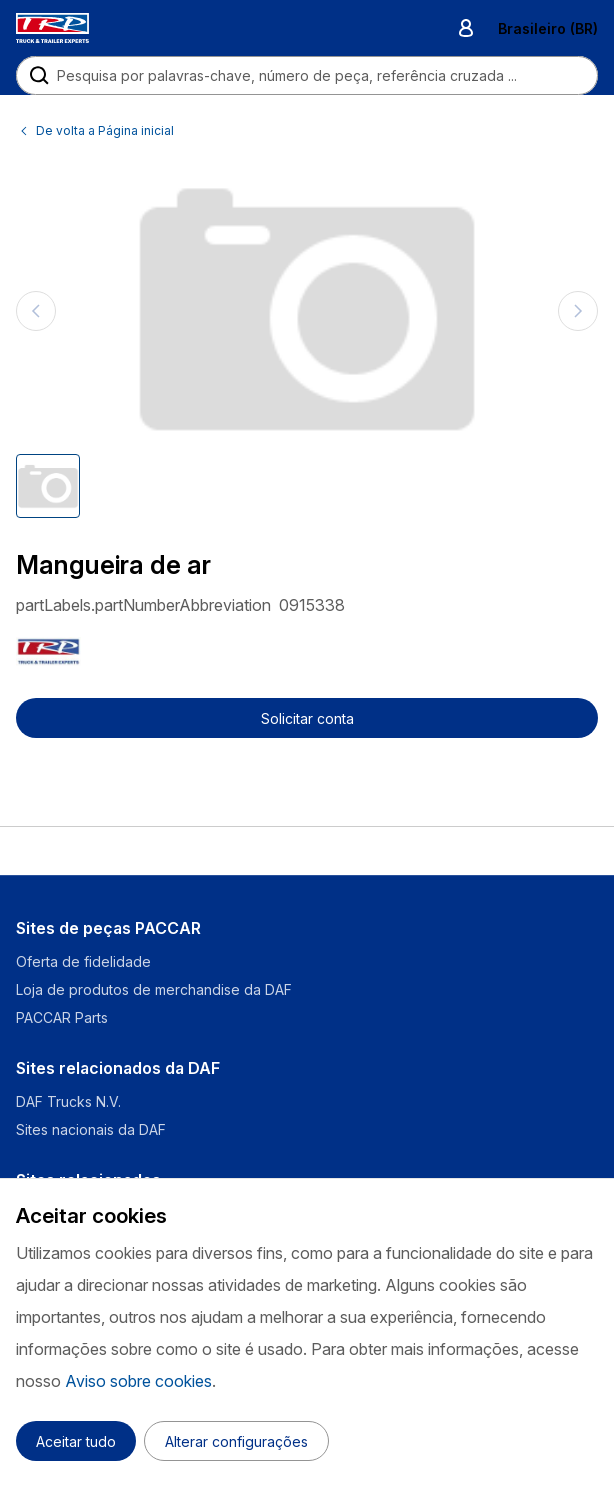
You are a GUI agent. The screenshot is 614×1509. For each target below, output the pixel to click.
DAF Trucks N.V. (68, 1101)
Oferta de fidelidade (83, 961)
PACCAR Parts (62, 1017)
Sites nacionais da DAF (91, 1129)
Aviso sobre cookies (138, 1381)
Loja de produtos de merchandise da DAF (154, 989)
